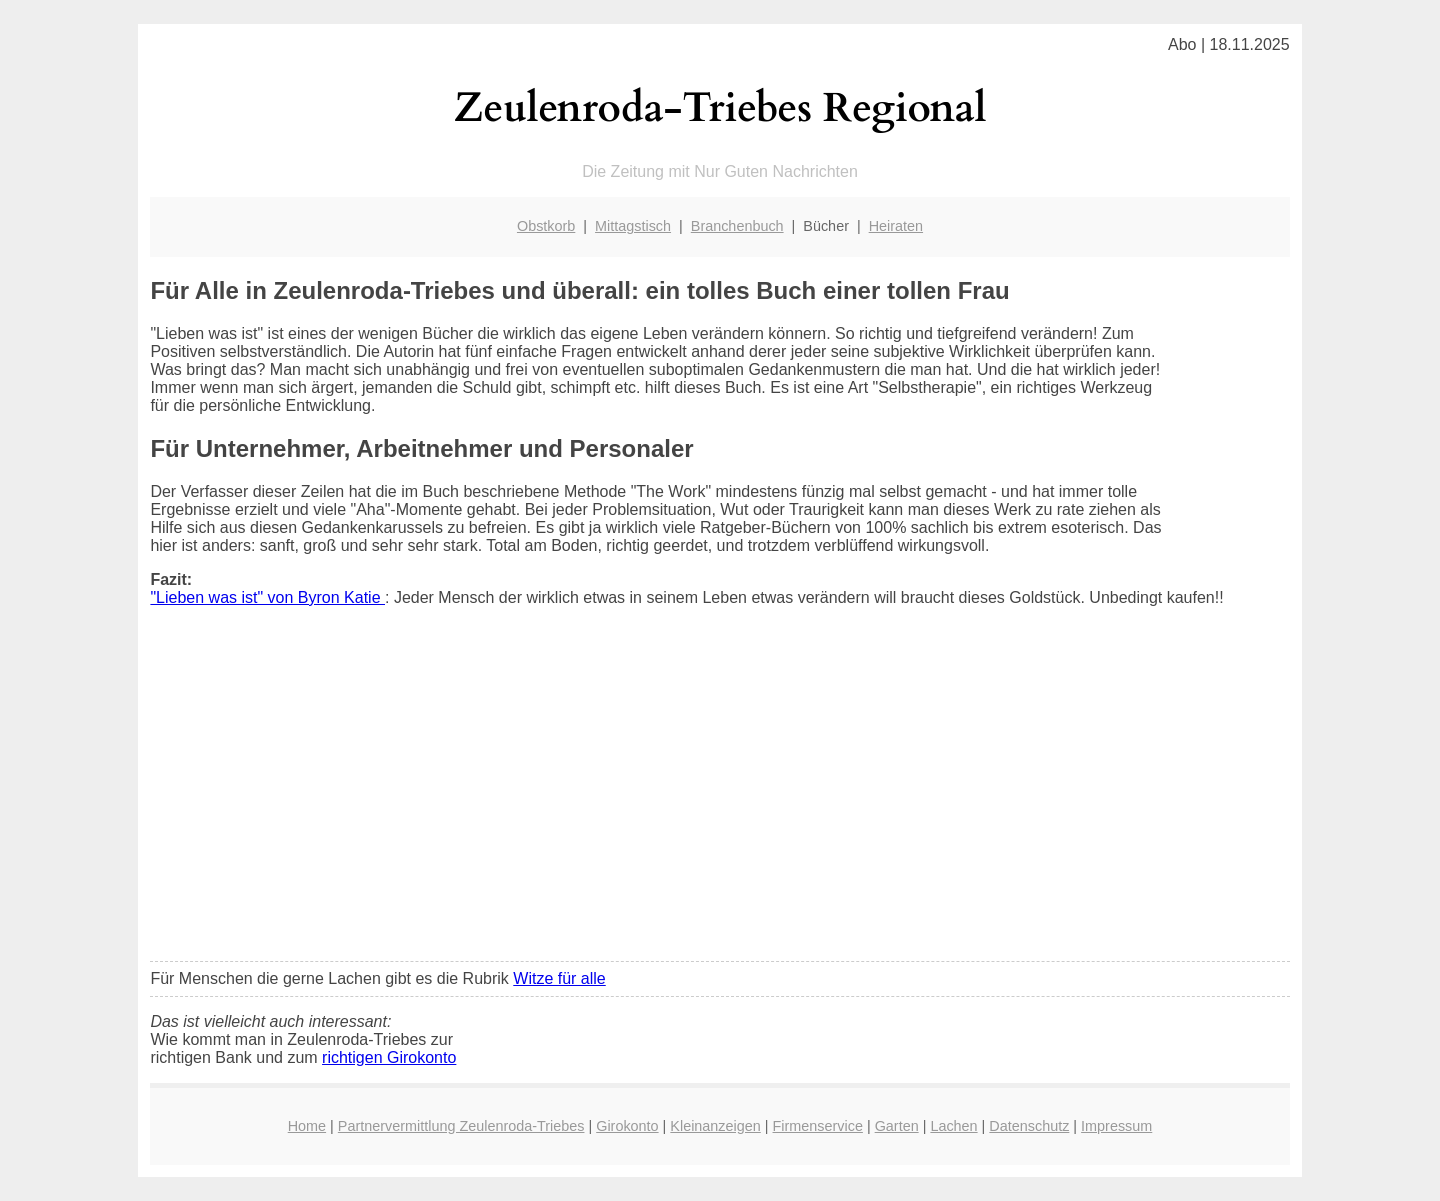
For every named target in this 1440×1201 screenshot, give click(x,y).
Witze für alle (559, 978)
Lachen (953, 1126)
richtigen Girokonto (389, 1057)
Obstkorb (546, 226)
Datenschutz (1029, 1126)
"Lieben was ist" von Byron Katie (267, 597)
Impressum (1116, 1126)
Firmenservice (818, 1126)
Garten (897, 1126)
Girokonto (627, 1126)
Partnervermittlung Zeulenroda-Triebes (461, 1126)
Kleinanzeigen (715, 1126)
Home (307, 1126)
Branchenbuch (737, 226)
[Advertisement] (720, 797)
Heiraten (896, 226)
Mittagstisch (633, 226)
